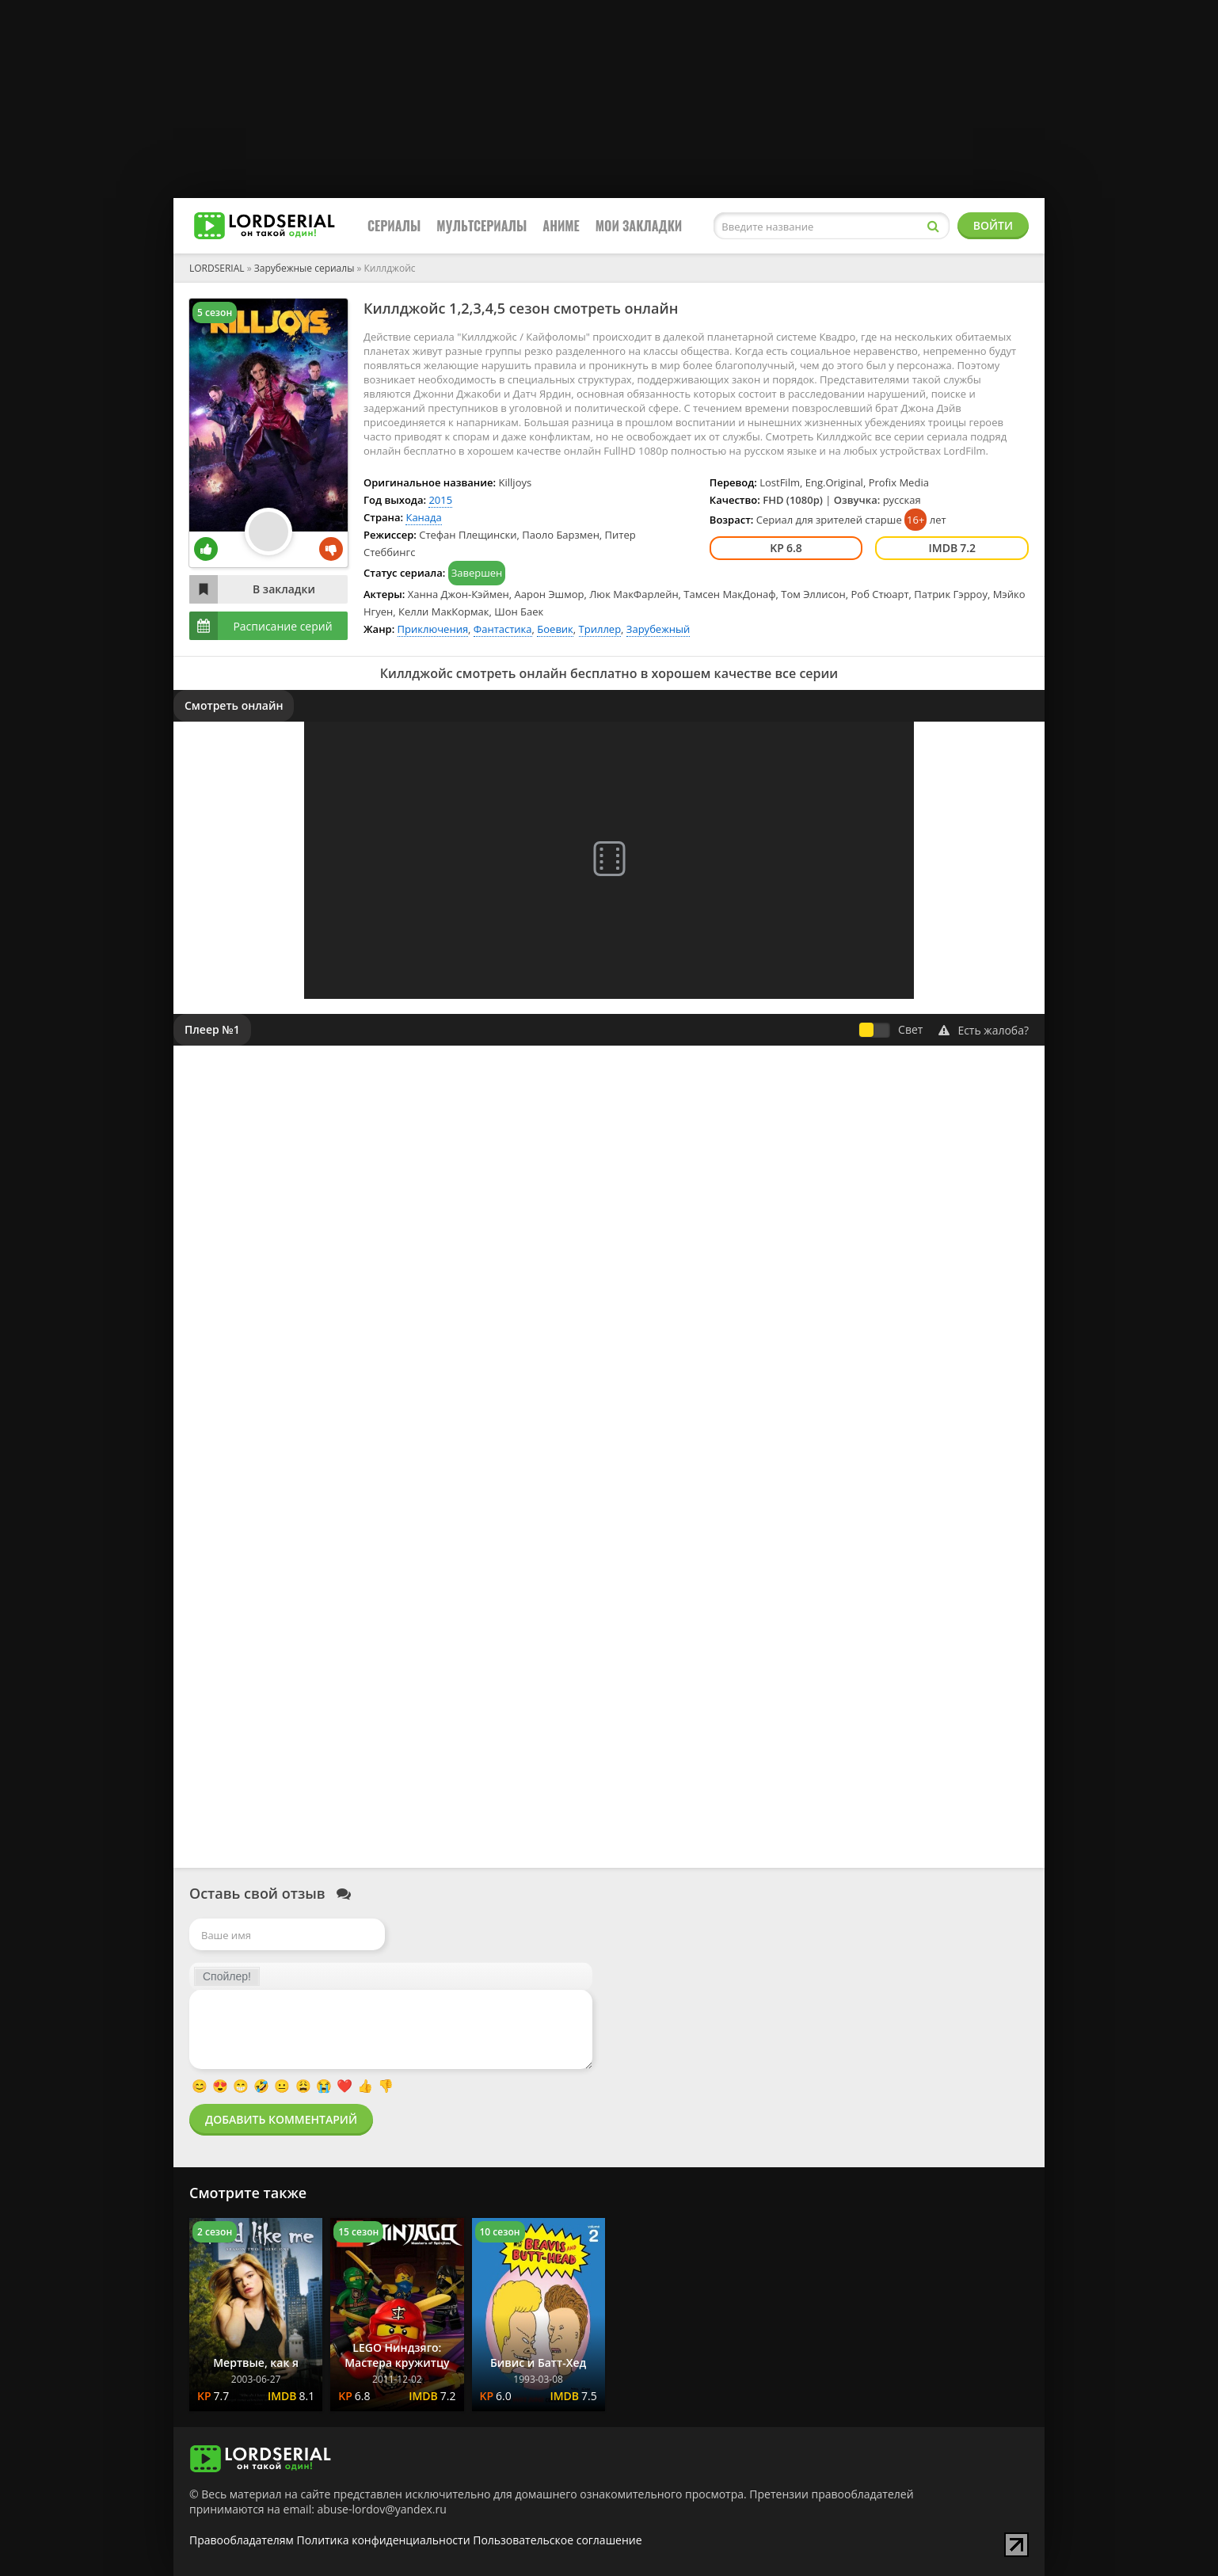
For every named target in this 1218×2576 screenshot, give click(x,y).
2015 (440, 500)
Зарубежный (658, 629)
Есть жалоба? (983, 1030)
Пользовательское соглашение (557, 2539)
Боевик (555, 629)
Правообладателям (241, 2539)
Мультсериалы (481, 225)
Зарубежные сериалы (304, 268)
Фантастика (503, 629)
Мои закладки (639, 225)
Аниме (560, 225)
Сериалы (394, 225)
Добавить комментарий (281, 2119)
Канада (423, 517)
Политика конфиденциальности (383, 2539)
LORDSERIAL (217, 268)
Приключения (433, 629)
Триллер (600, 629)
